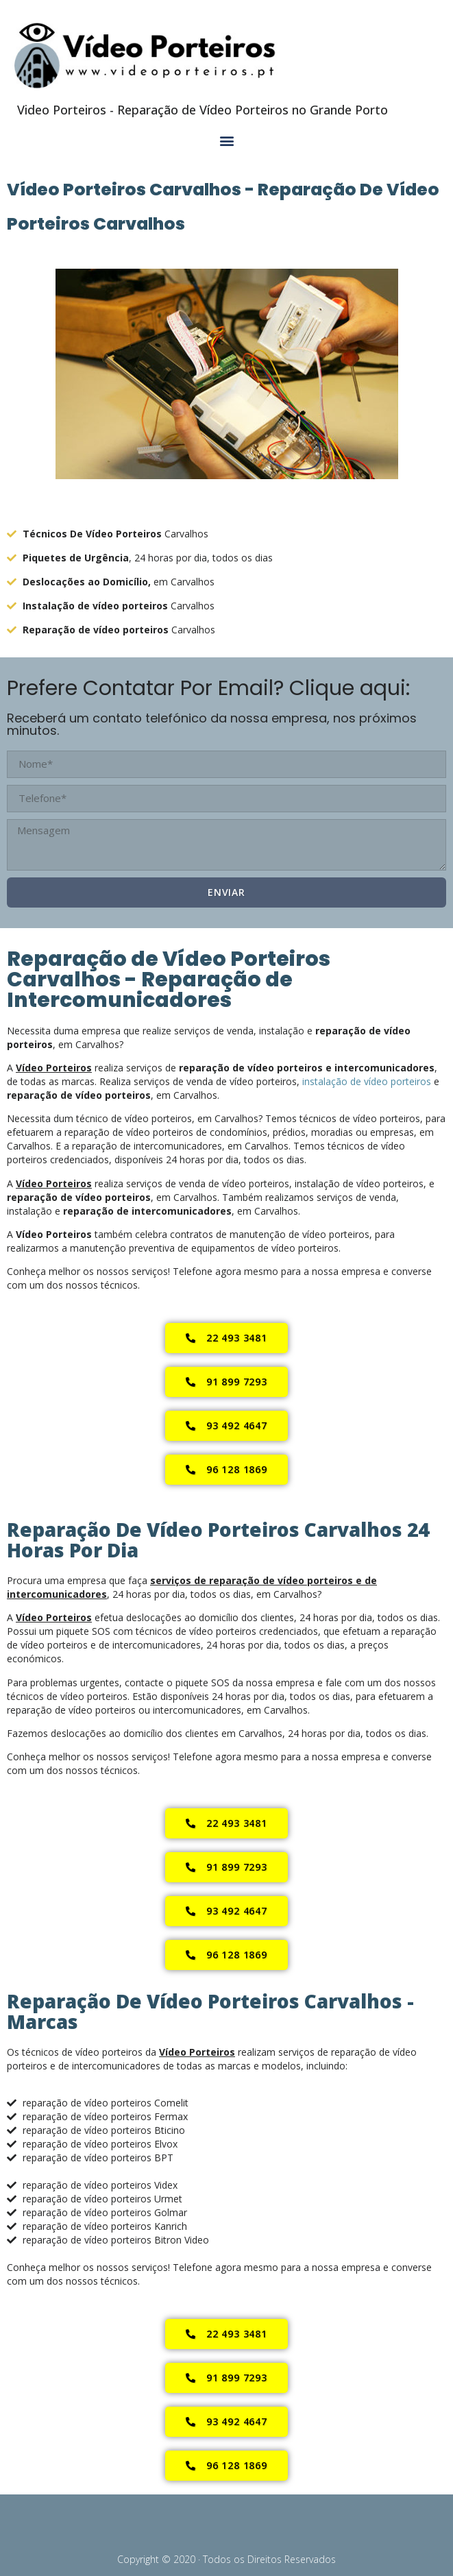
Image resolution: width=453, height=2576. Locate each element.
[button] (226, 141)
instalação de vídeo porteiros (366, 1081)
